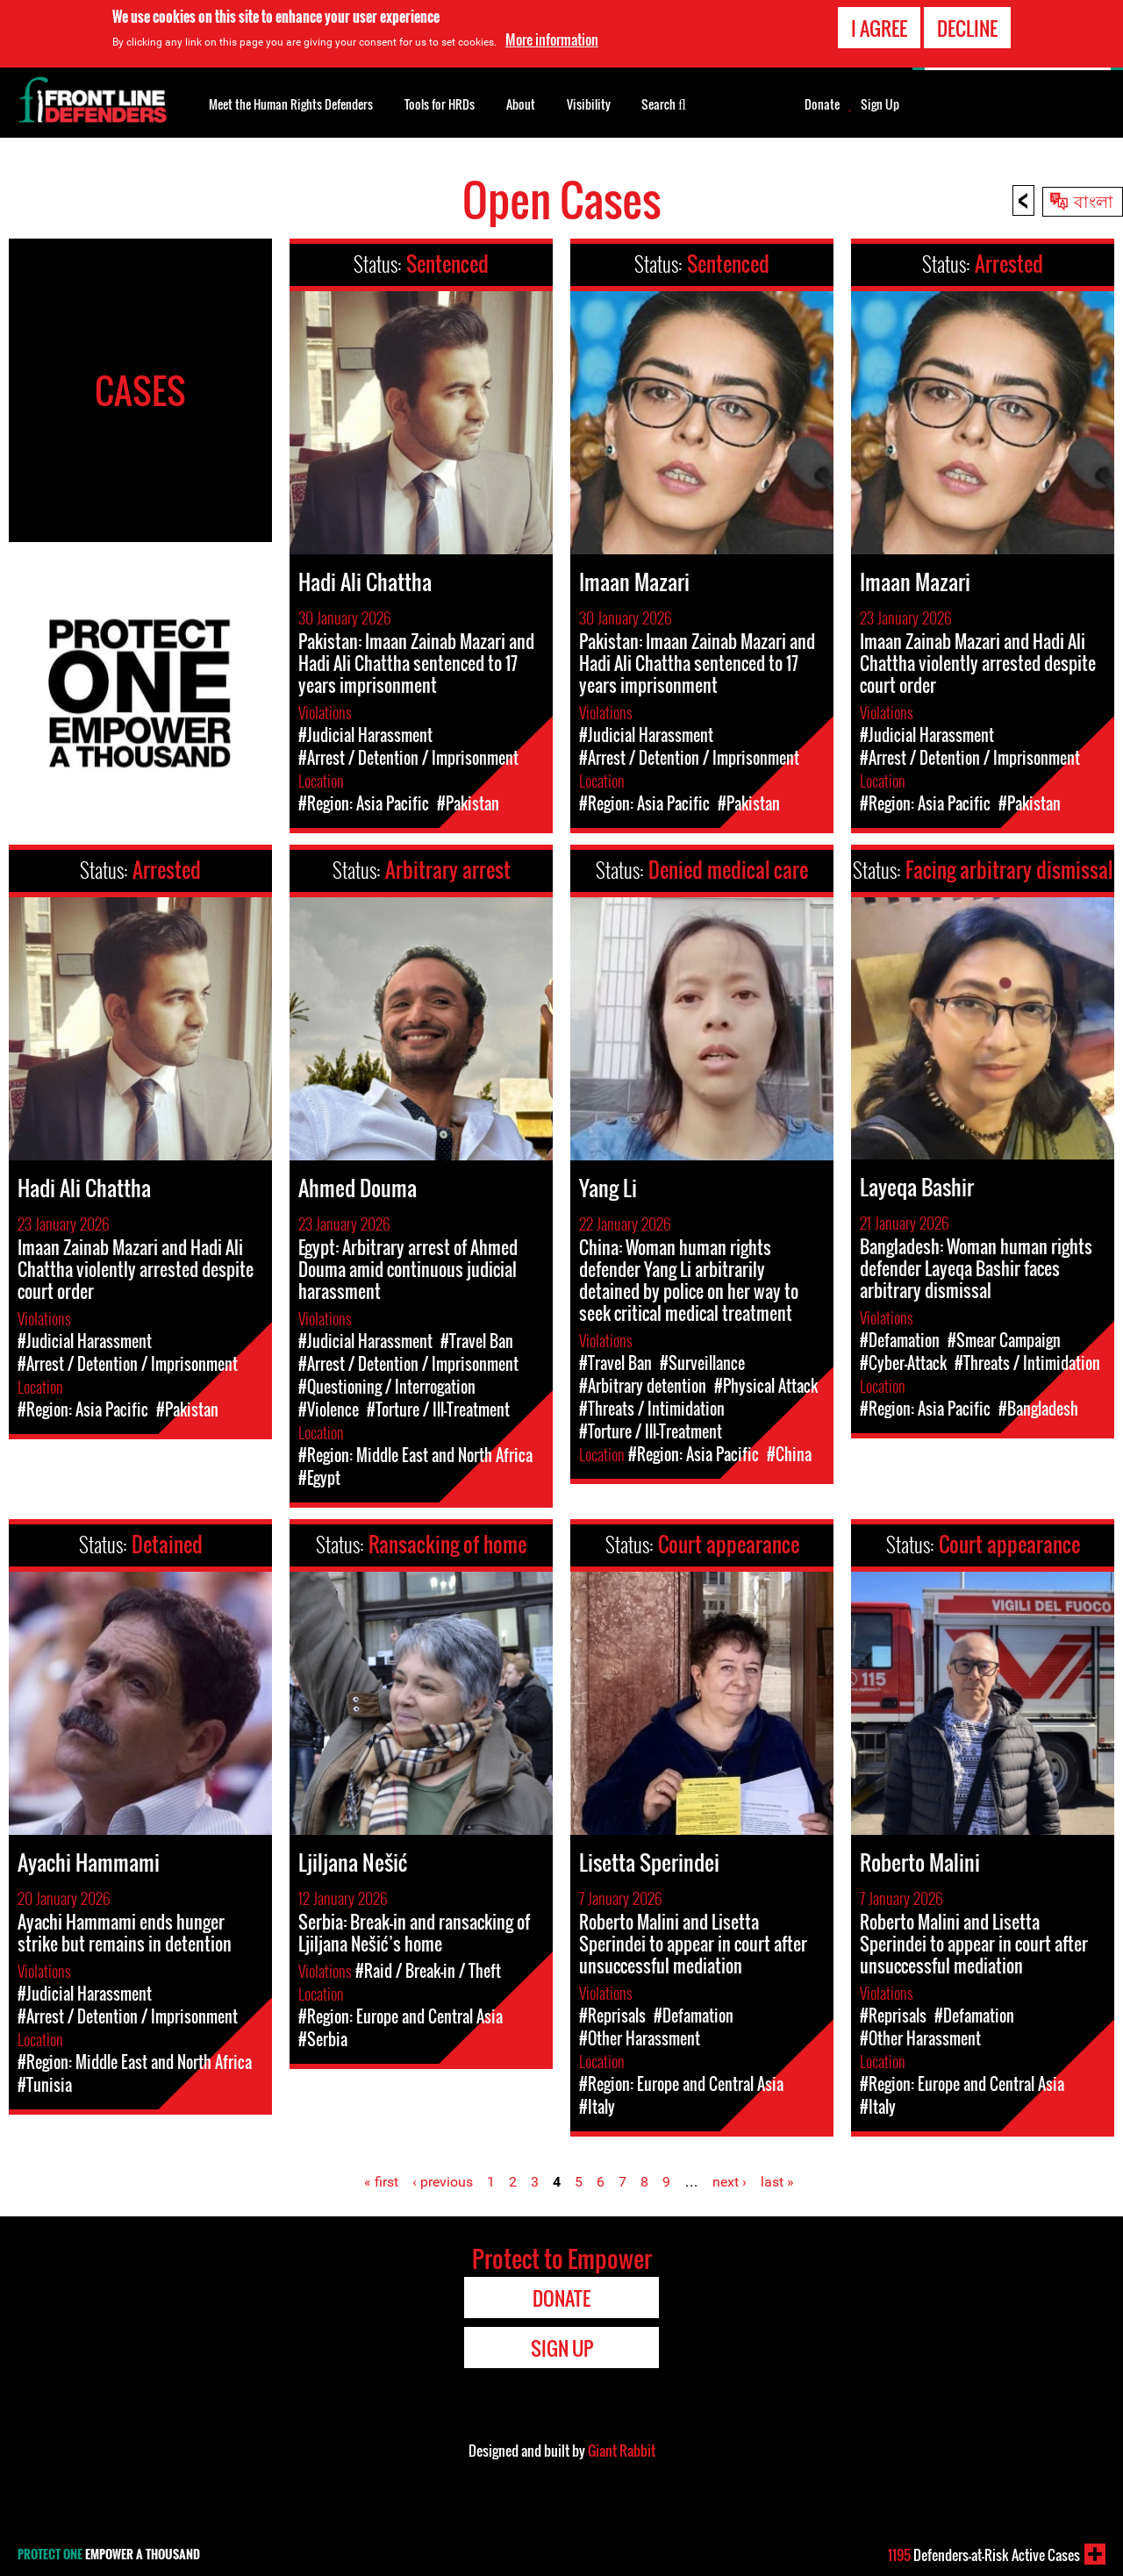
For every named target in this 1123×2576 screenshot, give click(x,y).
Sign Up (880, 104)
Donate (822, 104)
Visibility (589, 104)
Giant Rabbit (621, 2450)
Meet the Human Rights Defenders (291, 104)
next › (729, 2181)
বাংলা (1093, 200)
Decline (967, 28)
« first (381, 2181)
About (520, 104)
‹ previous (442, 2181)
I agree (879, 28)
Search (663, 103)
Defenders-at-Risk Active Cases (984, 2554)
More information (551, 39)
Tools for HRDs (439, 104)
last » (777, 2181)
